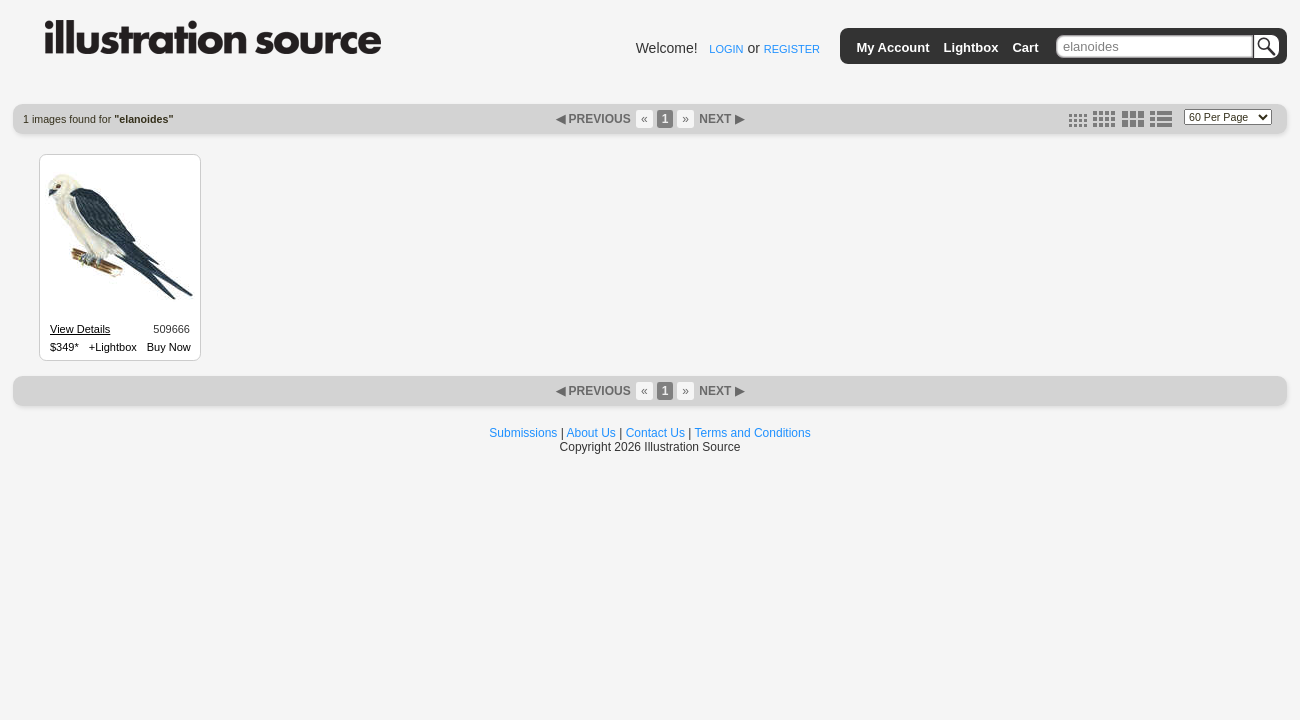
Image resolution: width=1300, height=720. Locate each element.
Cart (1025, 47)
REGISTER (792, 49)
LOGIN (726, 49)
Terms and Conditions (753, 433)
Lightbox (971, 47)
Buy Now (169, 347)
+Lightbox (113, 347)
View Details (80, 329)
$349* (64, 347)
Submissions (523, 433)
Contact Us (655, 433)
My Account (892, 47)
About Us (591, 433)
